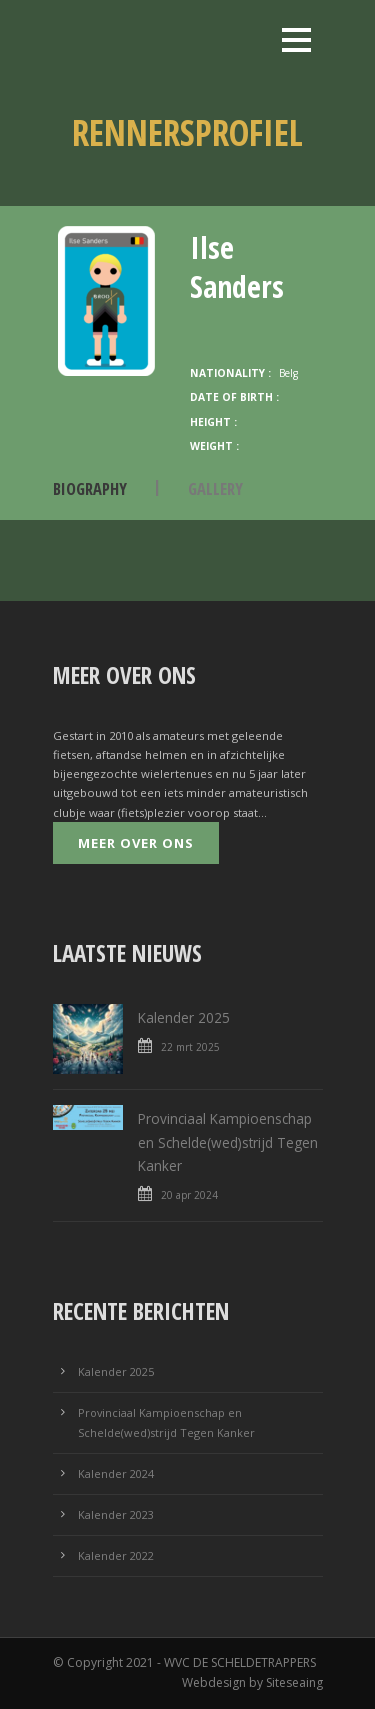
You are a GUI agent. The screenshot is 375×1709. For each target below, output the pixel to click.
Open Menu (296, 39)
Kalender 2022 (116, 1555)
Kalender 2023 (116, 1514)
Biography (90, 488)
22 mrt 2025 (190, 1047)
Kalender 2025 (184, 1017)
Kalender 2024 (116, 1473)
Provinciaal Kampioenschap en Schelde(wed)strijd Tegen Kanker (228, 1142)
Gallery (215, 488)
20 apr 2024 (189, 1195)
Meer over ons (136, 843)
